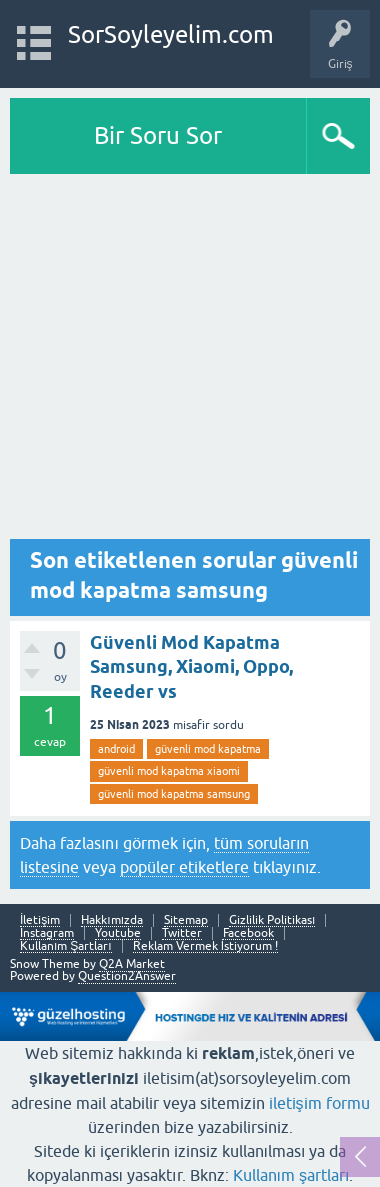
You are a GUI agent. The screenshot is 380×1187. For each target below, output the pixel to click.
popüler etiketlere (184, 867)
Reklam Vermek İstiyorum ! (205, 946)
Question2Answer (127, 976)
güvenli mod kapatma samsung (174, 794)
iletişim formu (319, 1103)
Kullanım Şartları (66, 946)
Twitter (182, 933)
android (116, 749)
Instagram (47, 933)
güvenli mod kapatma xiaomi (169, 771)
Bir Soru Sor (158, 135)
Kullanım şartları (291, 1175)
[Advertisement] (190, 361)
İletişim (40, 920)
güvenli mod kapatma (208, 749)
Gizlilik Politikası (272, 920)
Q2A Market (132, 964)
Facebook (248, 933)
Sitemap (186, 920)
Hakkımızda (112, 920)
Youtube (118, 933)
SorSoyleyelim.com (171, 34)
